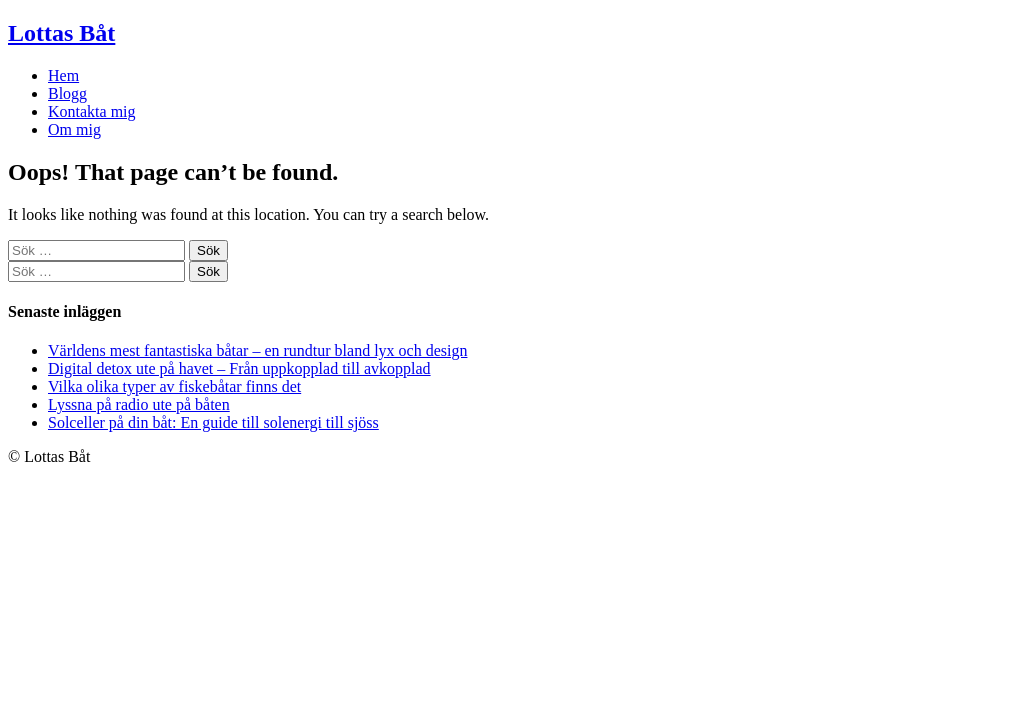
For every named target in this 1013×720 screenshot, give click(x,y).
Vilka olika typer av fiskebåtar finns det (174, 386)
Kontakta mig (92, 111)
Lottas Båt (61, 33)
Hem (63, 75)
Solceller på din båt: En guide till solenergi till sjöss (213, 422)
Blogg (67, 93)
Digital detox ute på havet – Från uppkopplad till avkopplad (239, 368)
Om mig (74, 129)
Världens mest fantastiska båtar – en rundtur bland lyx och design (257, 350)
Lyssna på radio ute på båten (139, 404)
